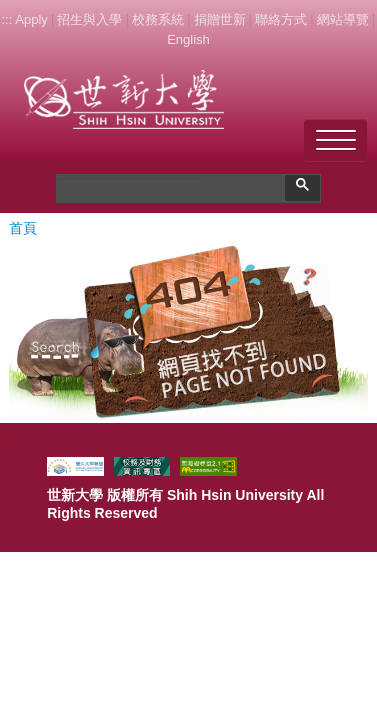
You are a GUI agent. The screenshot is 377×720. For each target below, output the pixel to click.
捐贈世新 (220, 19)
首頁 (23, 228)
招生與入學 (89, 19)
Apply (31, 19)
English (188, 39)
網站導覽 (343, 19)
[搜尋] (130, 188)
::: (6, 19)
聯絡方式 (281, 19)
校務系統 (158, 19)
